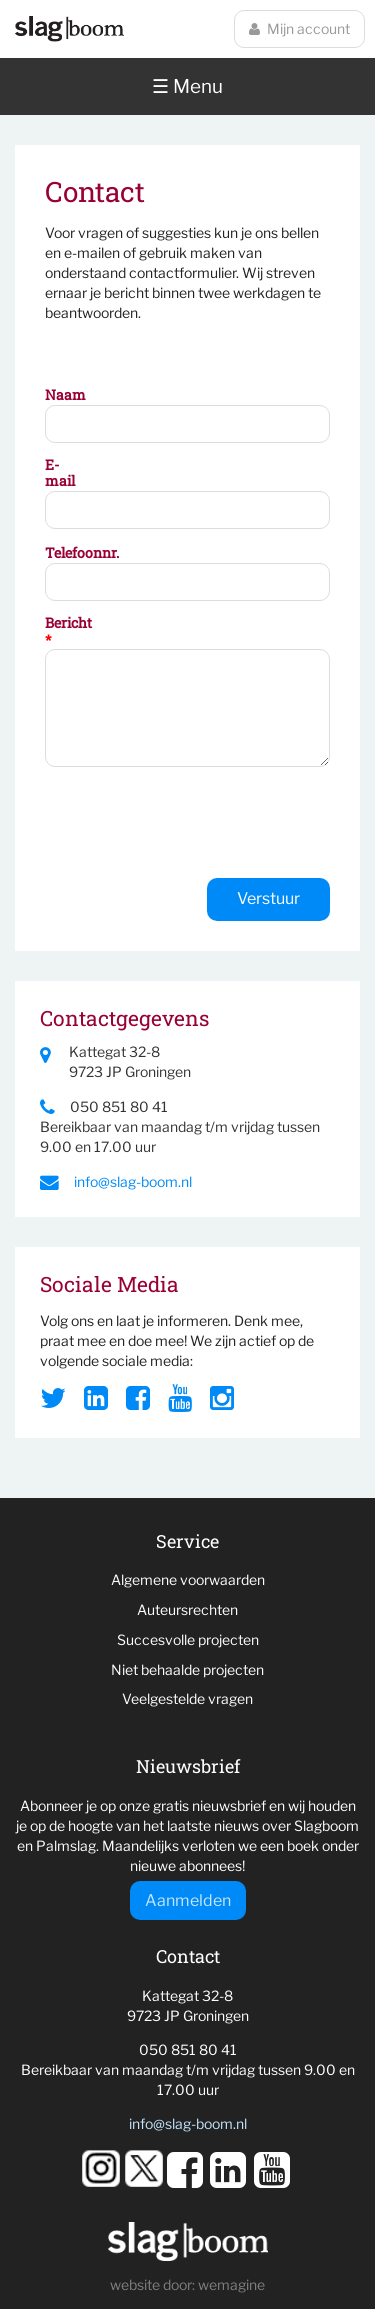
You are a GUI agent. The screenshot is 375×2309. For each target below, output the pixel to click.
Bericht (66, 632)
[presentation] (197, 825)
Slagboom (69, 29)
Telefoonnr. (66, 553)
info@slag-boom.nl (116, 1181)
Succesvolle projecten (188, 1639)
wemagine (231, 2284)
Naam (65, 395)
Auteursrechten (187, 1609)
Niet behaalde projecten (187, 1669)
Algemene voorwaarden (188, 1579)
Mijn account (299, 28)
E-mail (60, 474)
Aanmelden (188, 1900)
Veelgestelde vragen (187, 1698)
